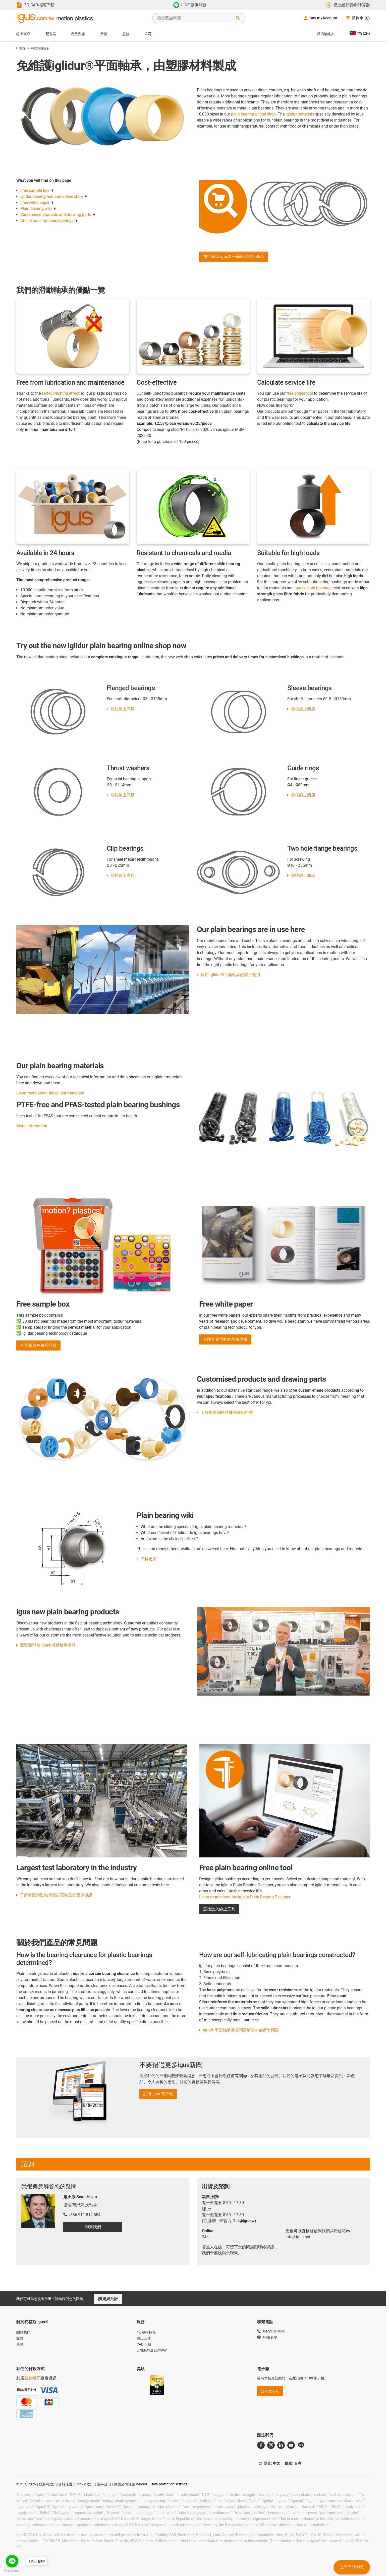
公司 (147, 34)
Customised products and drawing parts (55, 214)
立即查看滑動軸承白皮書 (225, 1339)
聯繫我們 (93, 2226)
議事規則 (104, 2484)
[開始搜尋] (238, 18)
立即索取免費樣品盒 (38, 1345)
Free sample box (34, 190)
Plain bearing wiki (36, 208)
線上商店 (23, 34)
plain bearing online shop (253, 114)
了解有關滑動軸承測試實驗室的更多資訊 (56, 1895)
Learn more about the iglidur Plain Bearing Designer (244, 1897)
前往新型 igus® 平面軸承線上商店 (233, 256)
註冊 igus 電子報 (158, 2093)
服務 (125, 34)
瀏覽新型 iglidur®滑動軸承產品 (48, 1645)
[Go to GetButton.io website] (12, 2570)
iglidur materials (300, 114)
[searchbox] (194, 18)
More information (31, 1126)
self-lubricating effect (60, 393)
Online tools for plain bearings (47, 220)
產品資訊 (78, 34)
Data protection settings (168, 2484)
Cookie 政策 (84, 2484)
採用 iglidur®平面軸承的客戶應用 (230, 974)
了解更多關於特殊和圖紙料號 (227, 1412)
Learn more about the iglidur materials (50, 1093)
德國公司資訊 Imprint (130, 2484)
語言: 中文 (269, 2463)
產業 (103, 34)
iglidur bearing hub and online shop (51, 196)
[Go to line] (12, 2561)
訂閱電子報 (270, 2391)
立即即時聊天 (352, 2567)
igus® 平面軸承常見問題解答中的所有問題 (241, 2030)
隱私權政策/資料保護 (55, 2484)
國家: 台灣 (293, 2463)
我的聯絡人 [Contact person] (326, 34)
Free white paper (34, 202)
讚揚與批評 (108, 2298)
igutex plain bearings (313, 588)
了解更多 (148, 1558)
